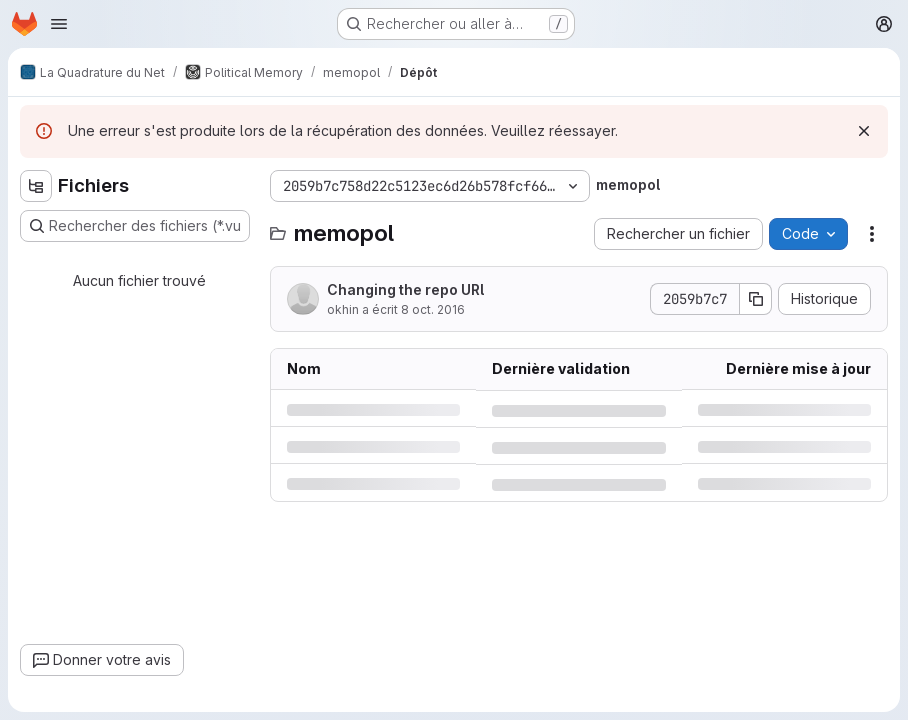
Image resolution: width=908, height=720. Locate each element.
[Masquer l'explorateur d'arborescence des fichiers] (36, 186)
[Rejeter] (864, 131)
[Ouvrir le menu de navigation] (59, 24)
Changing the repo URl (405, 289)
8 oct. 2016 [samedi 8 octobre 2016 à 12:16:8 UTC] (433, 309)
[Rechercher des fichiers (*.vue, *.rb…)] (135, 226)
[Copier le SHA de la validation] (756, 299)
